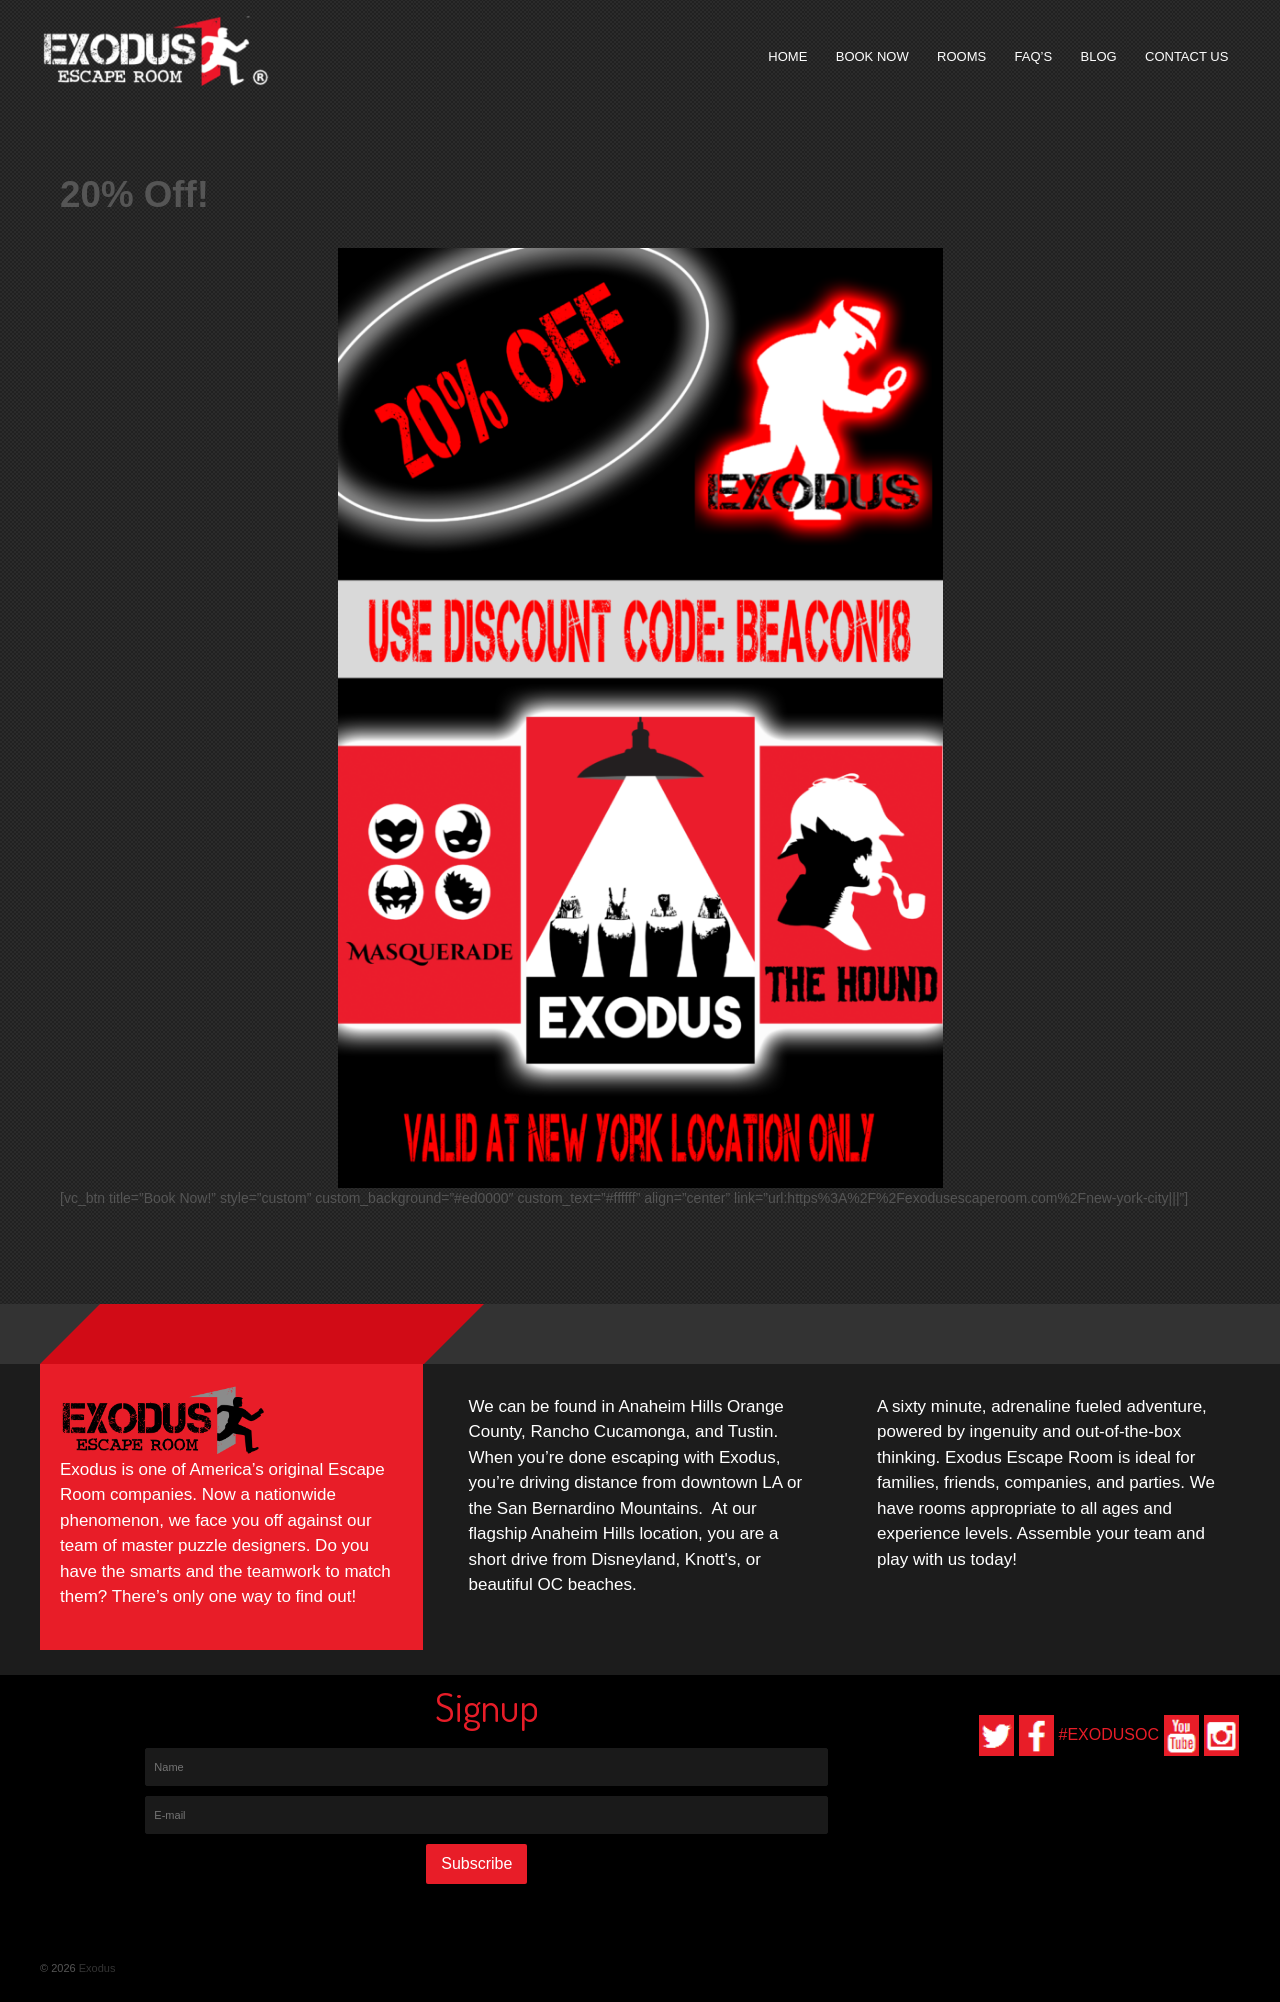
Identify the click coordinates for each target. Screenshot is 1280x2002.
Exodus (96, 1968)
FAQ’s (1034, 56)
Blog (1099, 56)
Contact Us (1186, 56)
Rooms (961, 56)
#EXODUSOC (1109, 1734)
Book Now (872, 56)
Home (787, 56)
